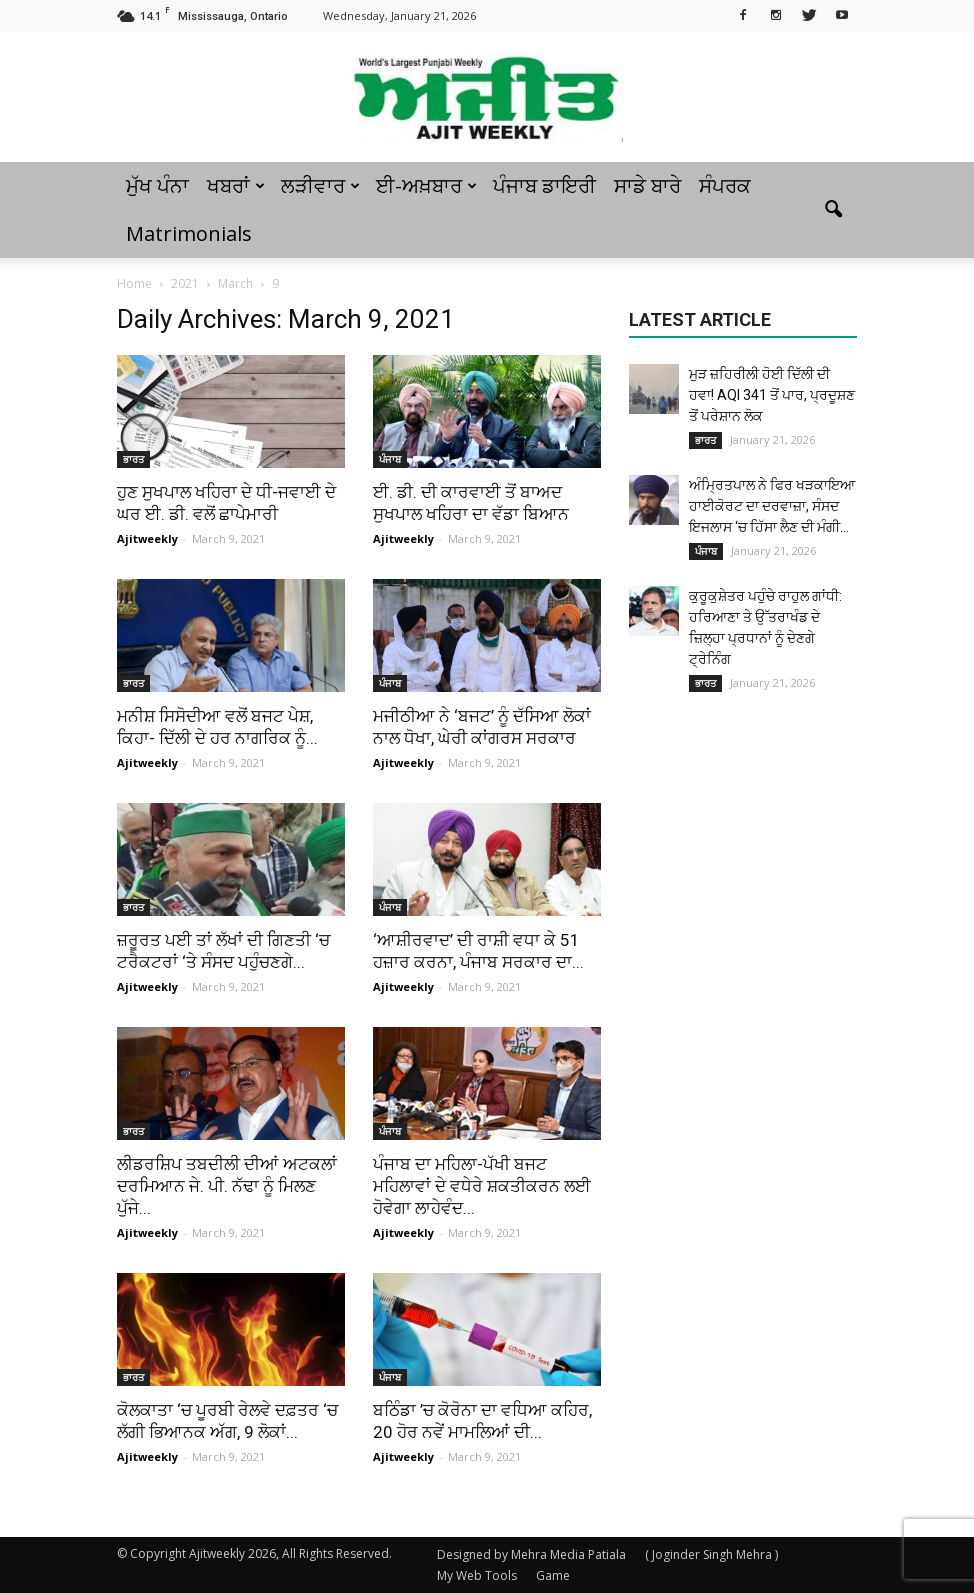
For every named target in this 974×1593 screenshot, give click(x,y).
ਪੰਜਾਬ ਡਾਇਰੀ (544, 185)
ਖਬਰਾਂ (236, 185)
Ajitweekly (147, 538)
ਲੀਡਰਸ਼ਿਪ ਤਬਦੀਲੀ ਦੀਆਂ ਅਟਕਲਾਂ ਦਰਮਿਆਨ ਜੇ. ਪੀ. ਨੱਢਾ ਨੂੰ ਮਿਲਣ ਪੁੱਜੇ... (227, 1186)
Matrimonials (189, 233)
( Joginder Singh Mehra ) (711, 1554)
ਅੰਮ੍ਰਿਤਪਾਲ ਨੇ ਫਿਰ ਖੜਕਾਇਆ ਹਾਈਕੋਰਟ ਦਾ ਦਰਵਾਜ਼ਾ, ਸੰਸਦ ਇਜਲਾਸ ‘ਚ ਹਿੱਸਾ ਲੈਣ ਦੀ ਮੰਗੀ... (772, 506)
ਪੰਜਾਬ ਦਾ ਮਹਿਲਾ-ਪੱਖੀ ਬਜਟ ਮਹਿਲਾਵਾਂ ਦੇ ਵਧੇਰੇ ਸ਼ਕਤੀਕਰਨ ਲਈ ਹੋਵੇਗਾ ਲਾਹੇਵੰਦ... (482, 1186)
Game (553, 1575)
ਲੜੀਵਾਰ (320, 185)
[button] (833, 210)
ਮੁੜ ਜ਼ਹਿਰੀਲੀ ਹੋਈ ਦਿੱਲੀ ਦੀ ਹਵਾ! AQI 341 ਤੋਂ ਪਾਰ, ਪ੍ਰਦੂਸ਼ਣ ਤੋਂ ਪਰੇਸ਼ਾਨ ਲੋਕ (772, 395)
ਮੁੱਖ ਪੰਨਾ (157, 185)
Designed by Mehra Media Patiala (531, 1554)
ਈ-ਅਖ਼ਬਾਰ (426, 185)
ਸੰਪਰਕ (725, 185)
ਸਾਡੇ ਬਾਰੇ (647, 185)
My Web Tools (477, 1575)
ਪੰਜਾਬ (390, 459)
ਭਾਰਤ (133, 459)
